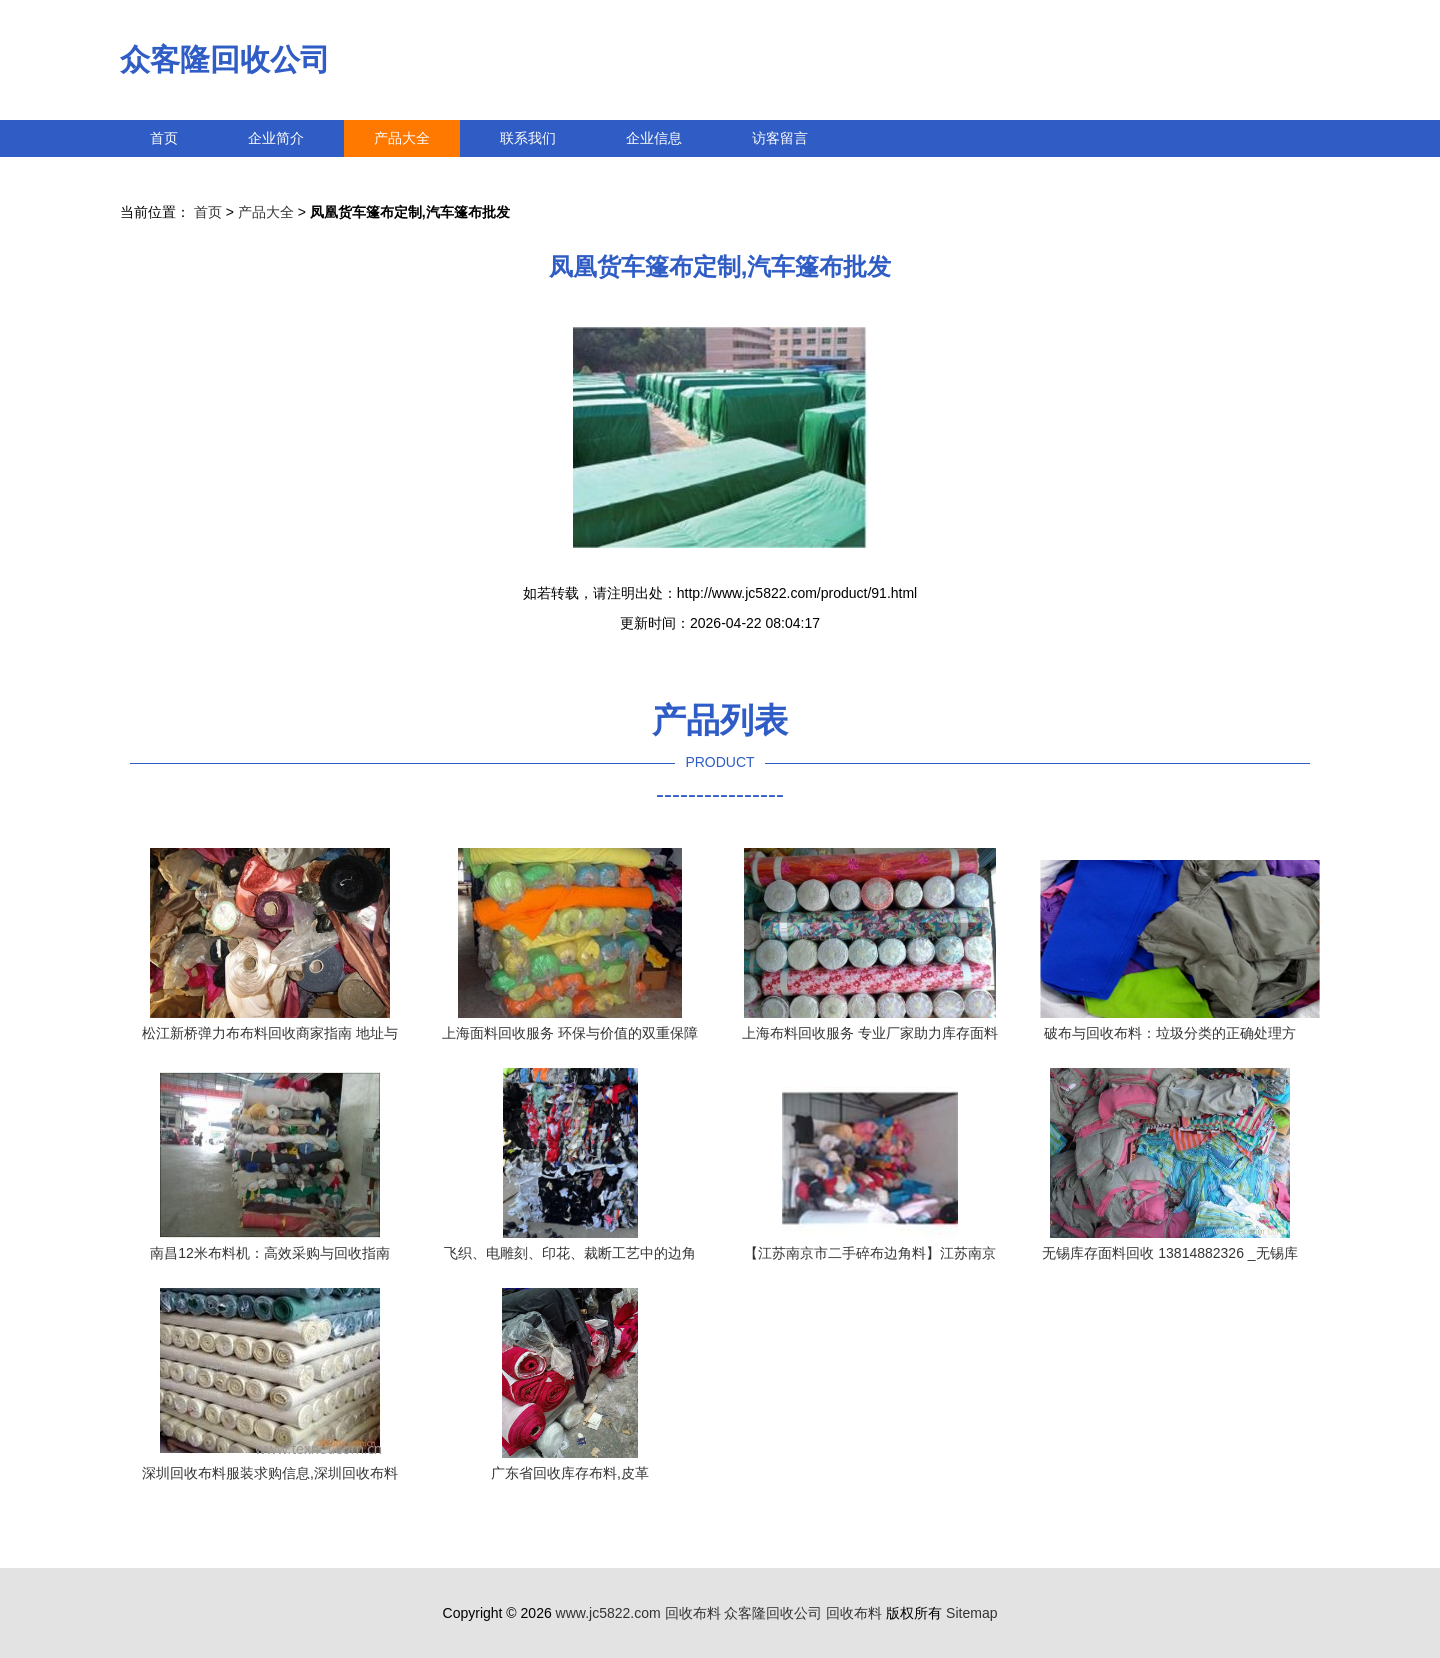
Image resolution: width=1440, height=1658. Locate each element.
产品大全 (402, 138)
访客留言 (780, 138)
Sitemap (971, 1613)
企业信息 (654, 138)
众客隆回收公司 (225, 59)
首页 (164, 138)
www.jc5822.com (608, 1613)
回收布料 (693, 1613)
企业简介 (276, 138)
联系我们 (528, 138)
